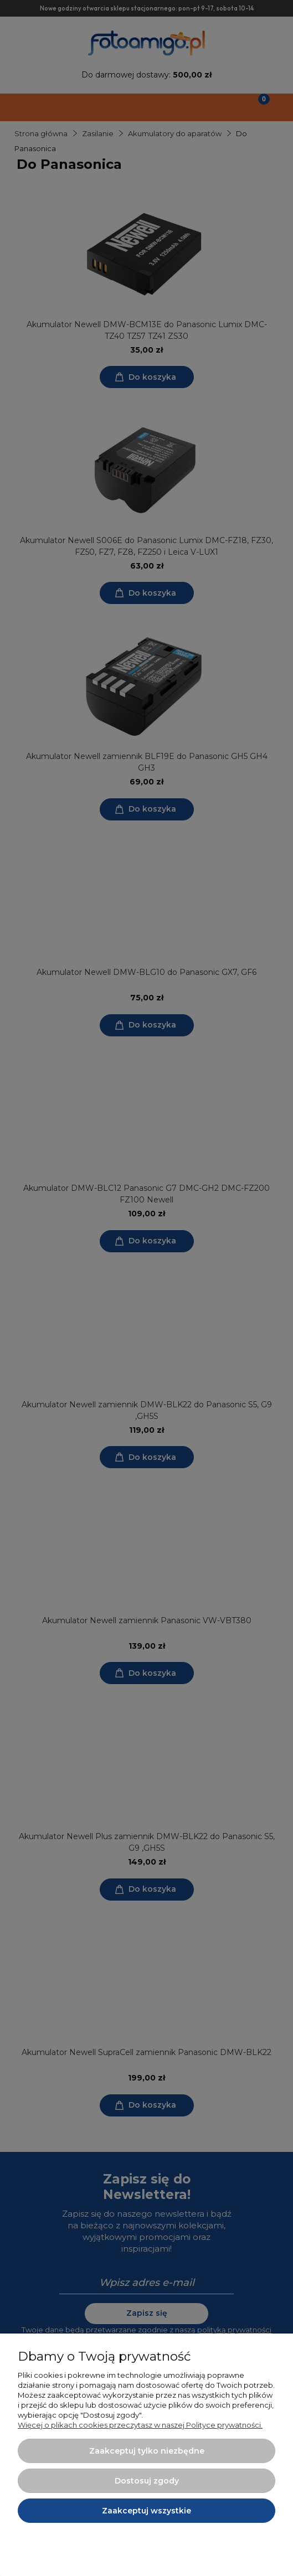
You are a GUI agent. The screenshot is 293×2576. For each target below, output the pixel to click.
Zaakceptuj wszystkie (146, 2511)
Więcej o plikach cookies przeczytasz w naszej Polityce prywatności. (140, 2424)
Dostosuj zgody (147, 2481)
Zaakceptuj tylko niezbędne (146, 2451)
